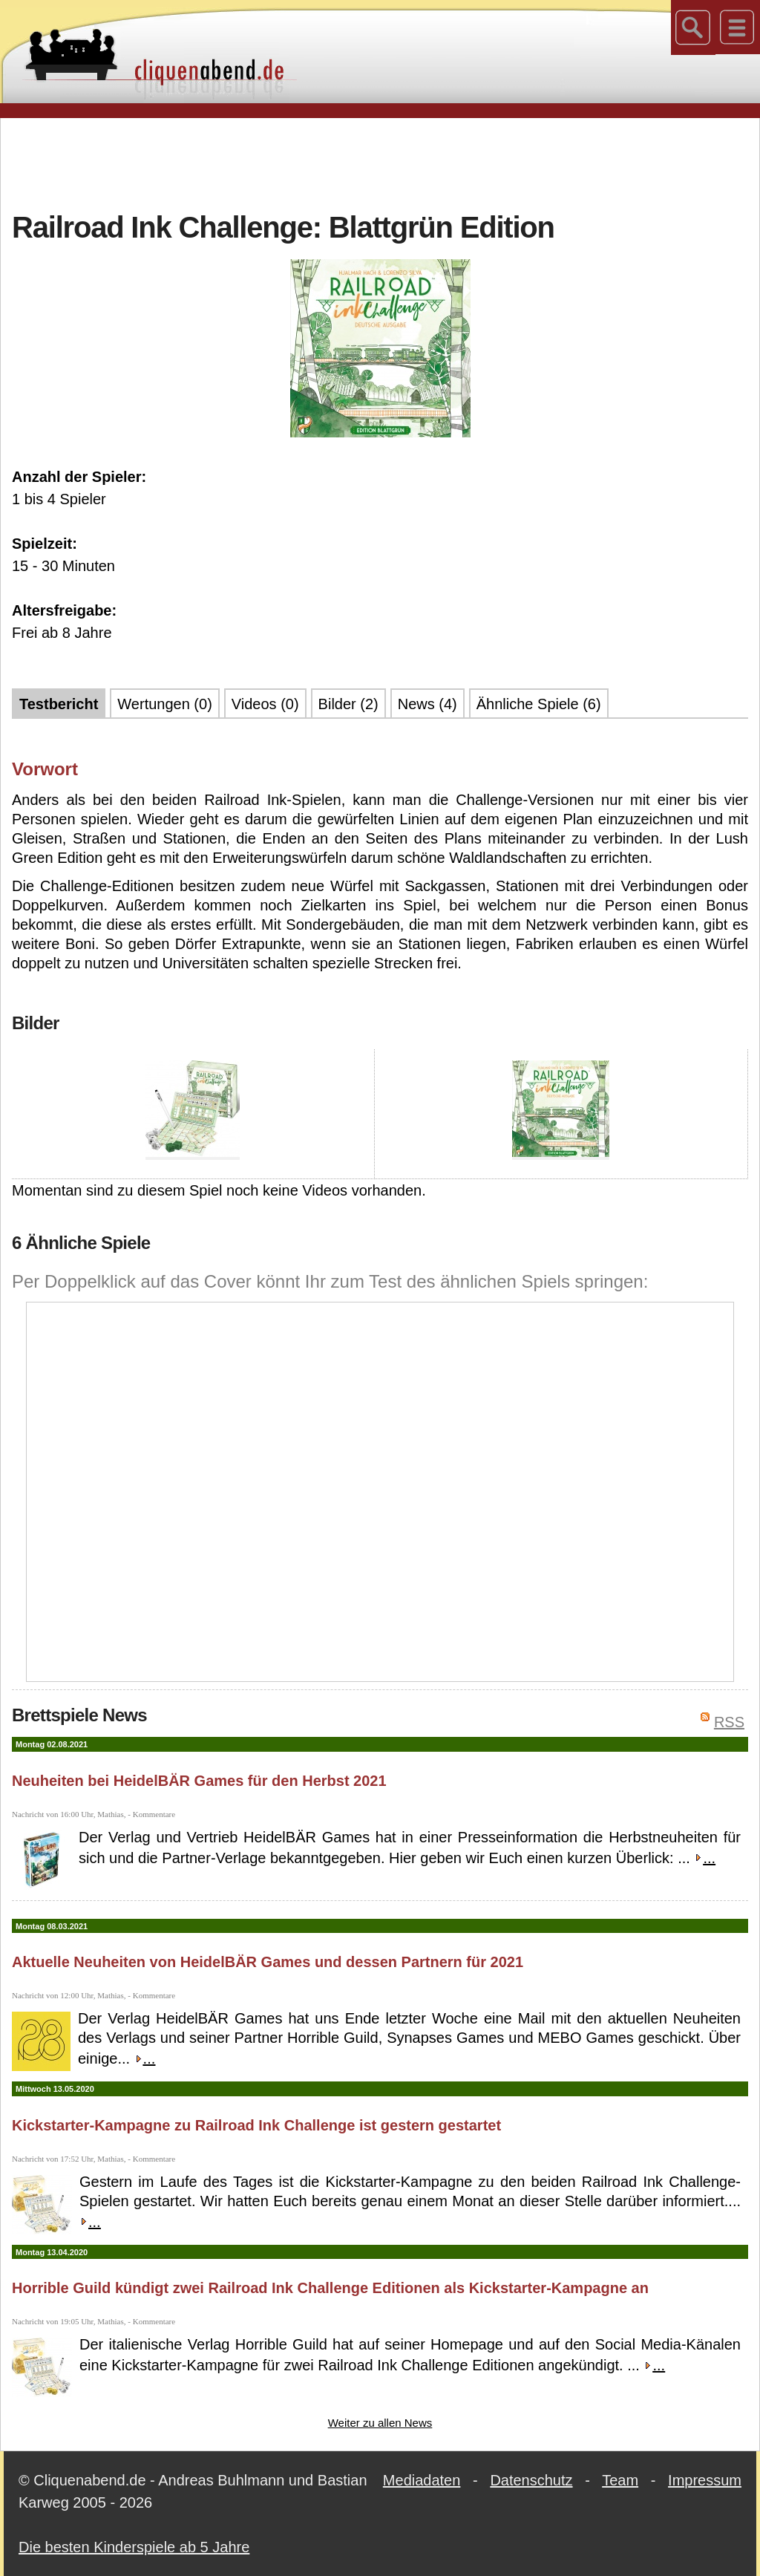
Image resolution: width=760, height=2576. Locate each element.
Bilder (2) (348, 704)
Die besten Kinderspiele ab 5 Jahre (134, 2547)
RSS (729, 1722)
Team (620, 2480)
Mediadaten (422, 2480)
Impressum (704, 2480)
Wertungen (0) (164, 704)
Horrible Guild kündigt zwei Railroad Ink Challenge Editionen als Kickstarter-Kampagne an (330, 2288)
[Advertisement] (380, 162)
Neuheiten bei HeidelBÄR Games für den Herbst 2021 (199, 1781)
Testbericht (58, 704)
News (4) (427, 704)
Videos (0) (265, 704)
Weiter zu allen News (380, 2422)
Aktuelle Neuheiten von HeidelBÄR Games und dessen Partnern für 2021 (267, 1962)
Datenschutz (531, 2480)
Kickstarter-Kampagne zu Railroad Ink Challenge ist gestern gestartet (256, 2125)
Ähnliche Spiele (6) (538, 704)
